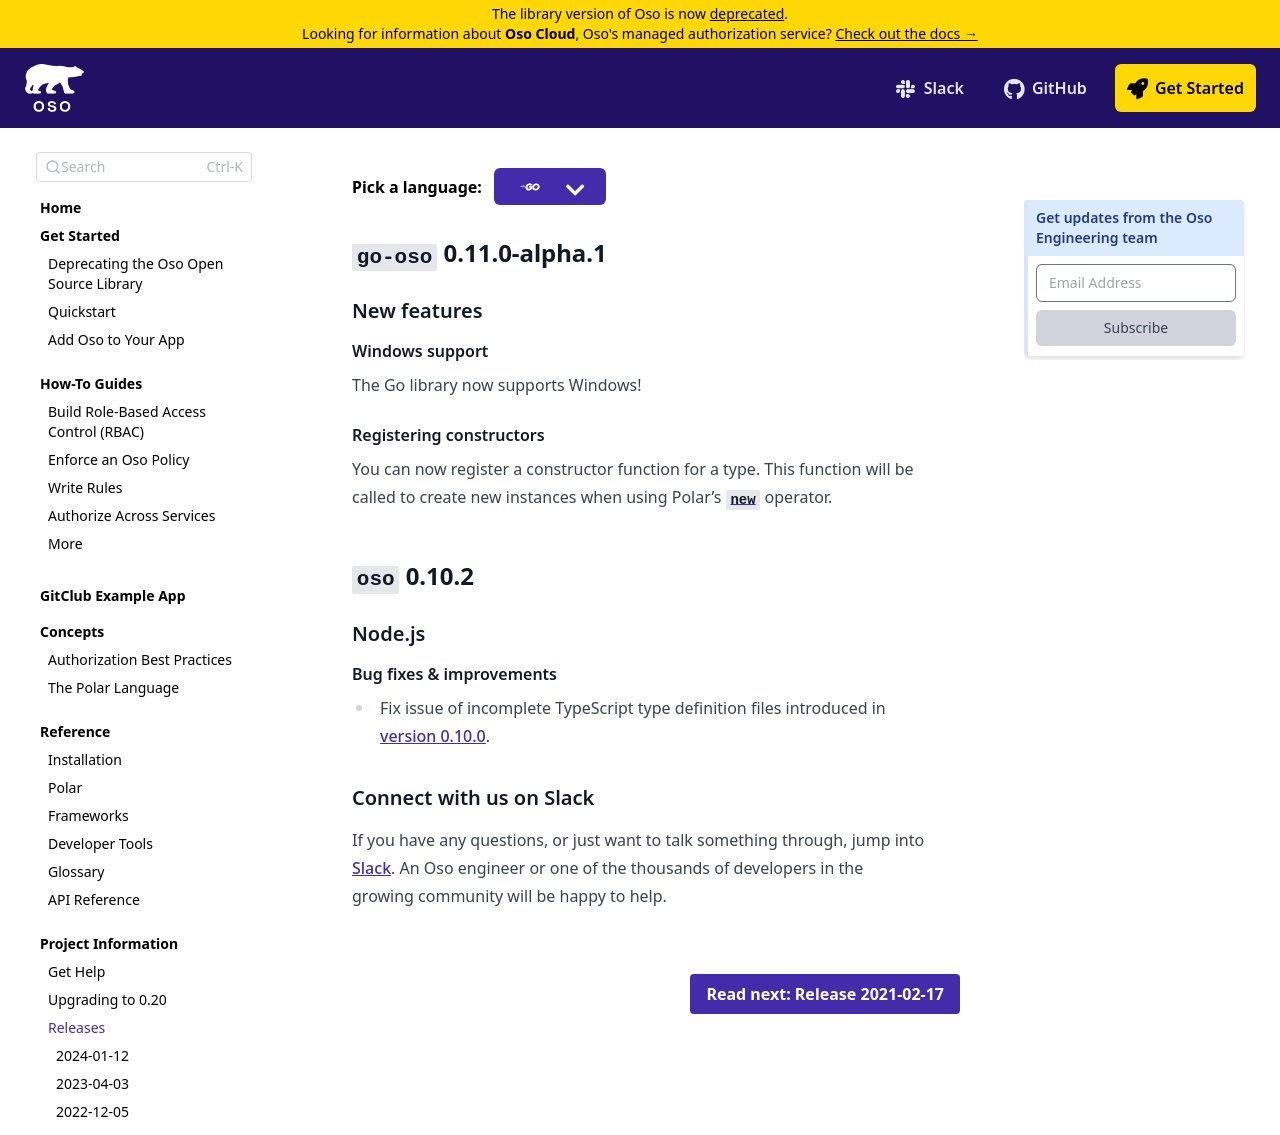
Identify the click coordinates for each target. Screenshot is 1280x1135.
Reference (75, 731)
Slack (371, 868)
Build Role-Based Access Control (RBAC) (127, 421)
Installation (85, 759)
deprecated (747, 13)
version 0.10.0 (433, 736)
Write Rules (85, 487)
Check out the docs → (906, 33)
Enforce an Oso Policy (118, 459)
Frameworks (88, 815)
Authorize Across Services (131, 515)
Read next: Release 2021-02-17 (825, 994)
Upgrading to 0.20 (107, 999)
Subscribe (1136, 327)
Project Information (109, 943)
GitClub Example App (113, 595)
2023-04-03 (92, 1083)
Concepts (72, 631)
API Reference (94, 899)
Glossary (76, 871)
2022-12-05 (92, 1111)
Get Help (76, 971)
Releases (76, 1027)
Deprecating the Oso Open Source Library (135, 273)
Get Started (80, 235)
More (65, 543)
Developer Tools (100, 843)
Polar (65, 787)
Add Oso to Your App (116, 339)
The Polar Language (113, 687)
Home (60, 207)
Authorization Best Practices (140, 659)
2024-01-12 (92, 1055)
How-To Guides (91, 383)
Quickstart (82, 311)
